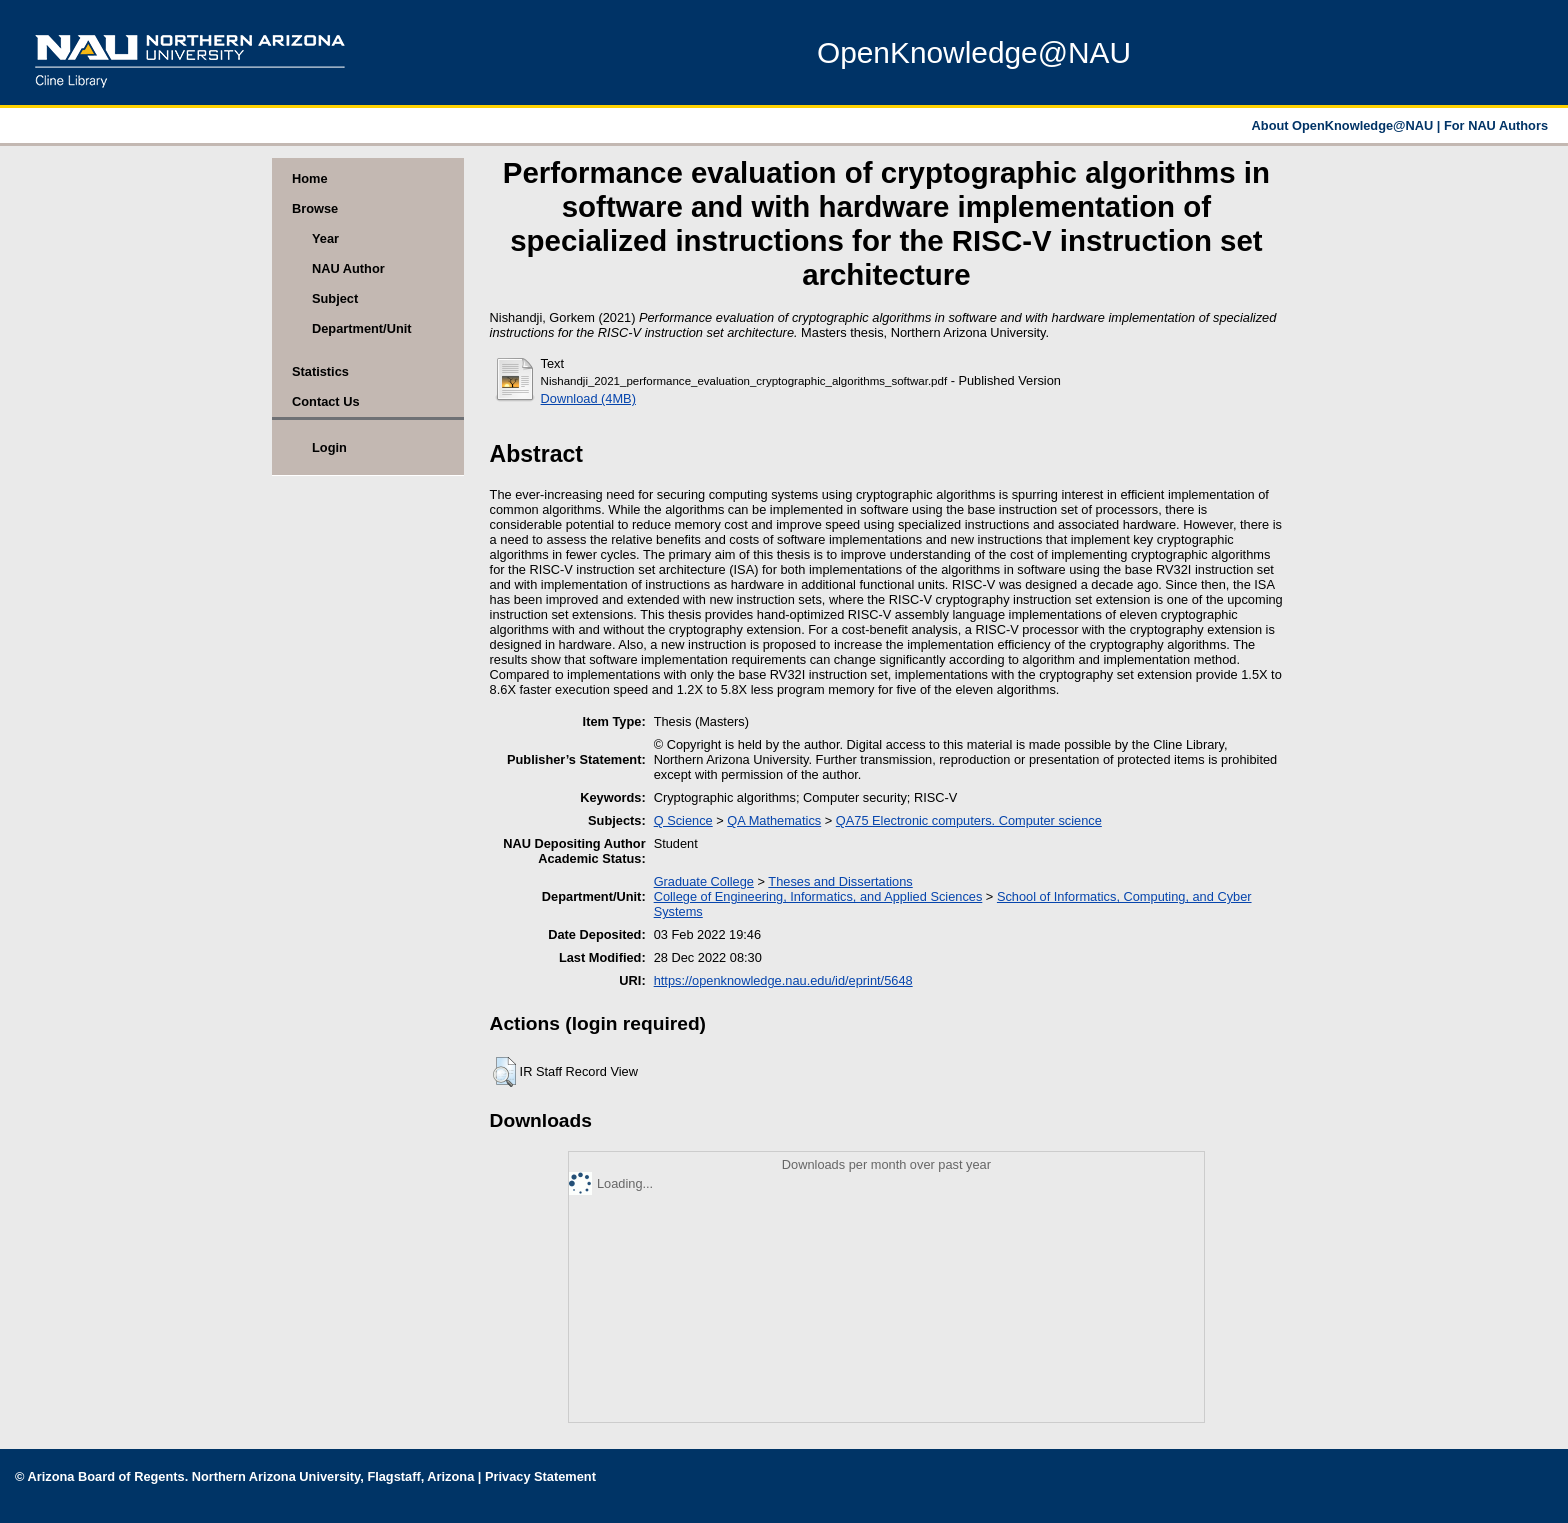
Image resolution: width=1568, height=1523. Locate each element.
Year (325, 238)
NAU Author (348, 268)
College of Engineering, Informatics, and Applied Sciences (818, 896)
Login (329, 447)
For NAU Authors (1496, 125)
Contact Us (326, 401)
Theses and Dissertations (840, 881)
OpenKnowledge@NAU (974, 52)
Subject (335, 298)
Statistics (320, 371)
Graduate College (704, 881)
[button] (504, 1072)
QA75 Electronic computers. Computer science (969, 820)
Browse (315, 208)
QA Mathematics (774, 820)
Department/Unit (362, 328)
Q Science (683, 820)
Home (310, 178)
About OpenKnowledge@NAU (1344, 125)
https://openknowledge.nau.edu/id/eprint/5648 (783, 980)
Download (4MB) (588, 398)
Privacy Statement (540, 1476)
